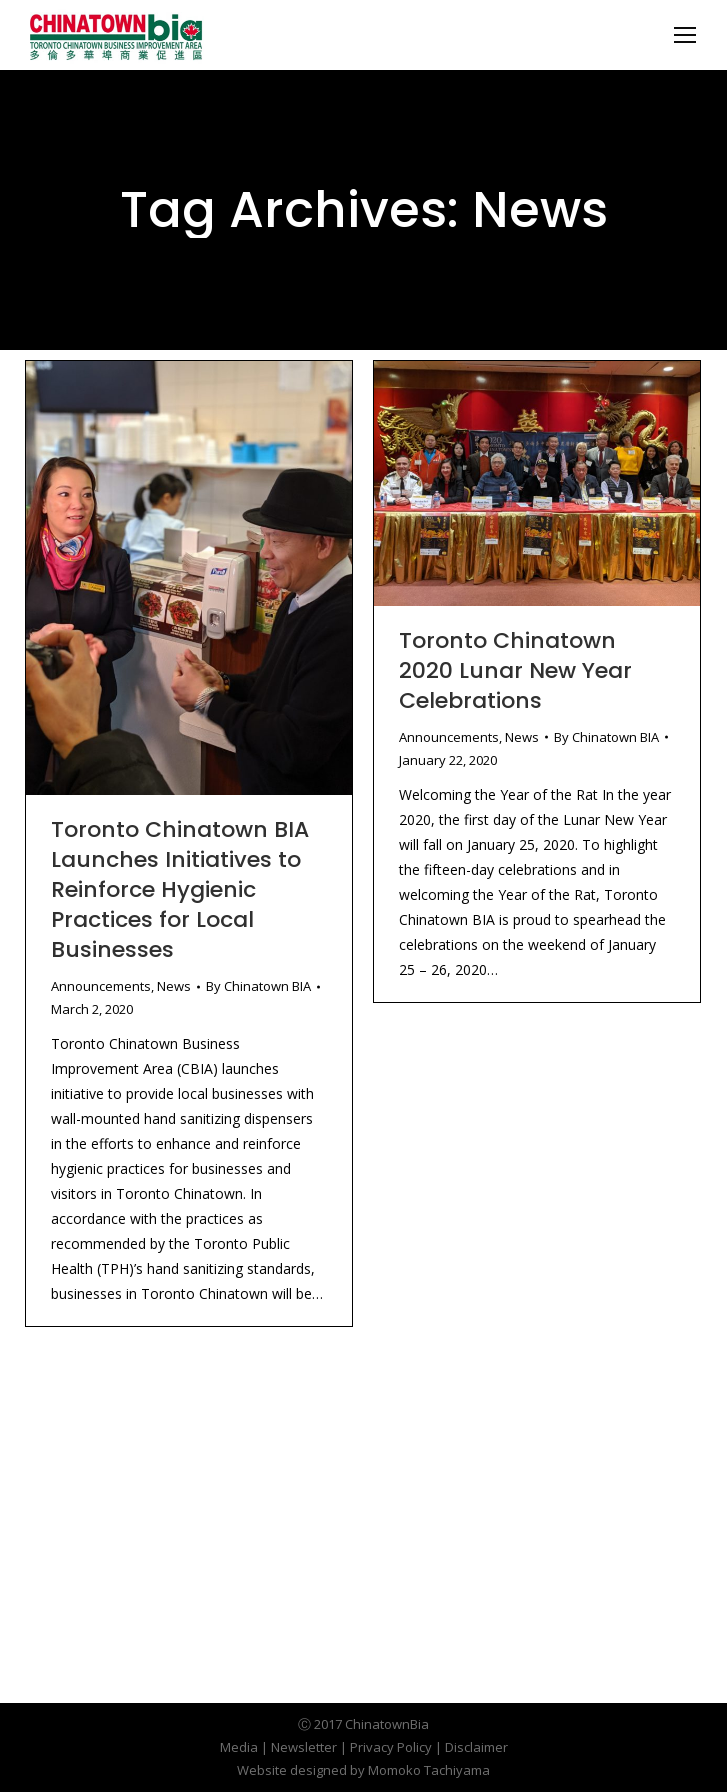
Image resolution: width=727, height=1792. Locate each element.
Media (239, 1747)
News (174, 986)
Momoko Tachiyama (429, 1770)
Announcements (101, 986)
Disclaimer (476, 1747)
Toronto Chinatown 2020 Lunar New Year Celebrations (515, 670)
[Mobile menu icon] (685, 35)
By (258, 986)
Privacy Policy (391, 1747)
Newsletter (304, 1747)
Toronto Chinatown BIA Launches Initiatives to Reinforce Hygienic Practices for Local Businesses (180, 889)
